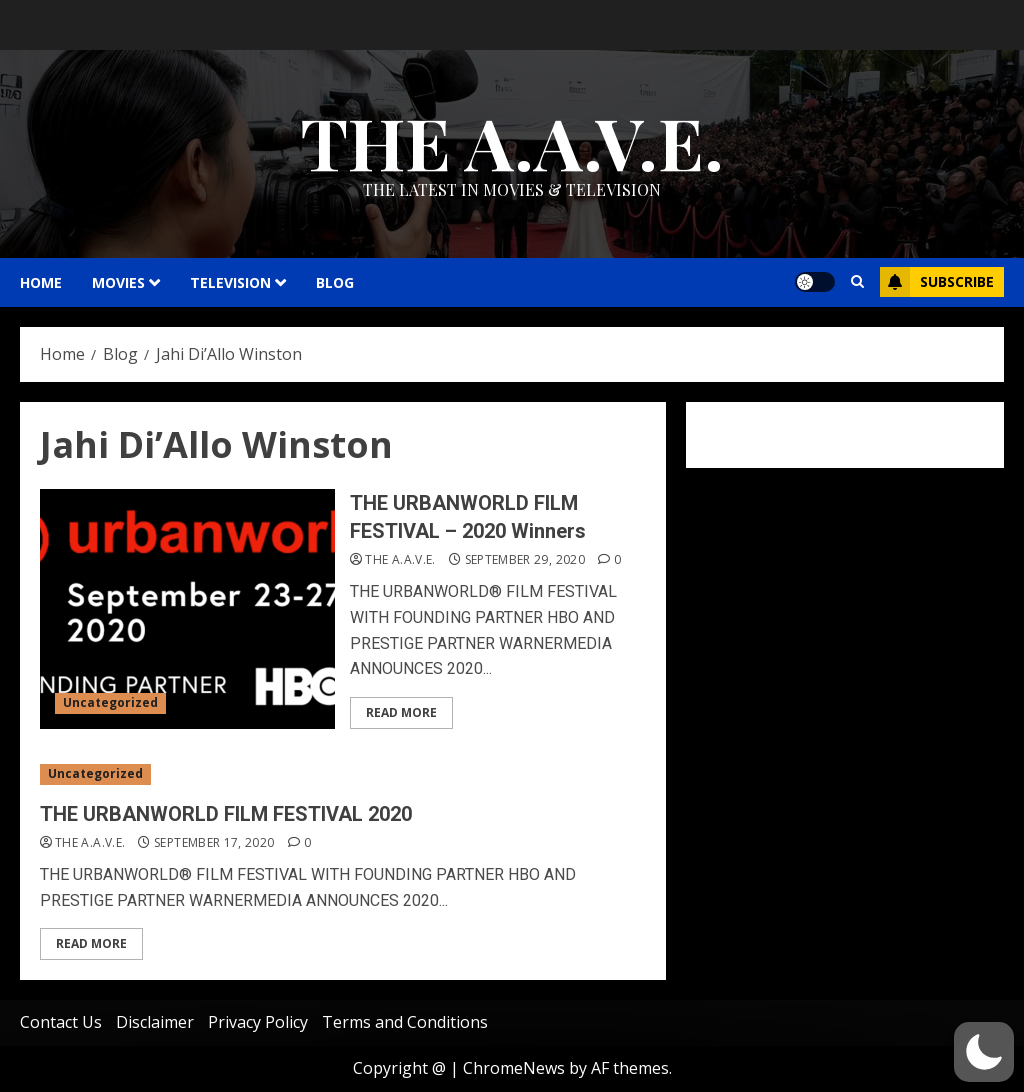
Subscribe (937, 282)
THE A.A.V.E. (512, 141)
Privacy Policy (258, 1022)
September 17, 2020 (214, 843)
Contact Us (61, 1022)
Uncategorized (110, 702)
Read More (401, 712)
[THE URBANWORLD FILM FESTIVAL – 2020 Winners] (187, 609)
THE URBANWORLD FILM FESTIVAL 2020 (226, 814)
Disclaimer (155, 1022)
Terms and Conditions (405, 1022)
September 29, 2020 (525, 560)
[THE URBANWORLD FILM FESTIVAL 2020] (343, 774)
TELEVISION (230, 282)
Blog (335, 282)
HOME (41, 282)
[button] (984, 1052)
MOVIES (118, 282)
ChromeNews (514, 1068)
